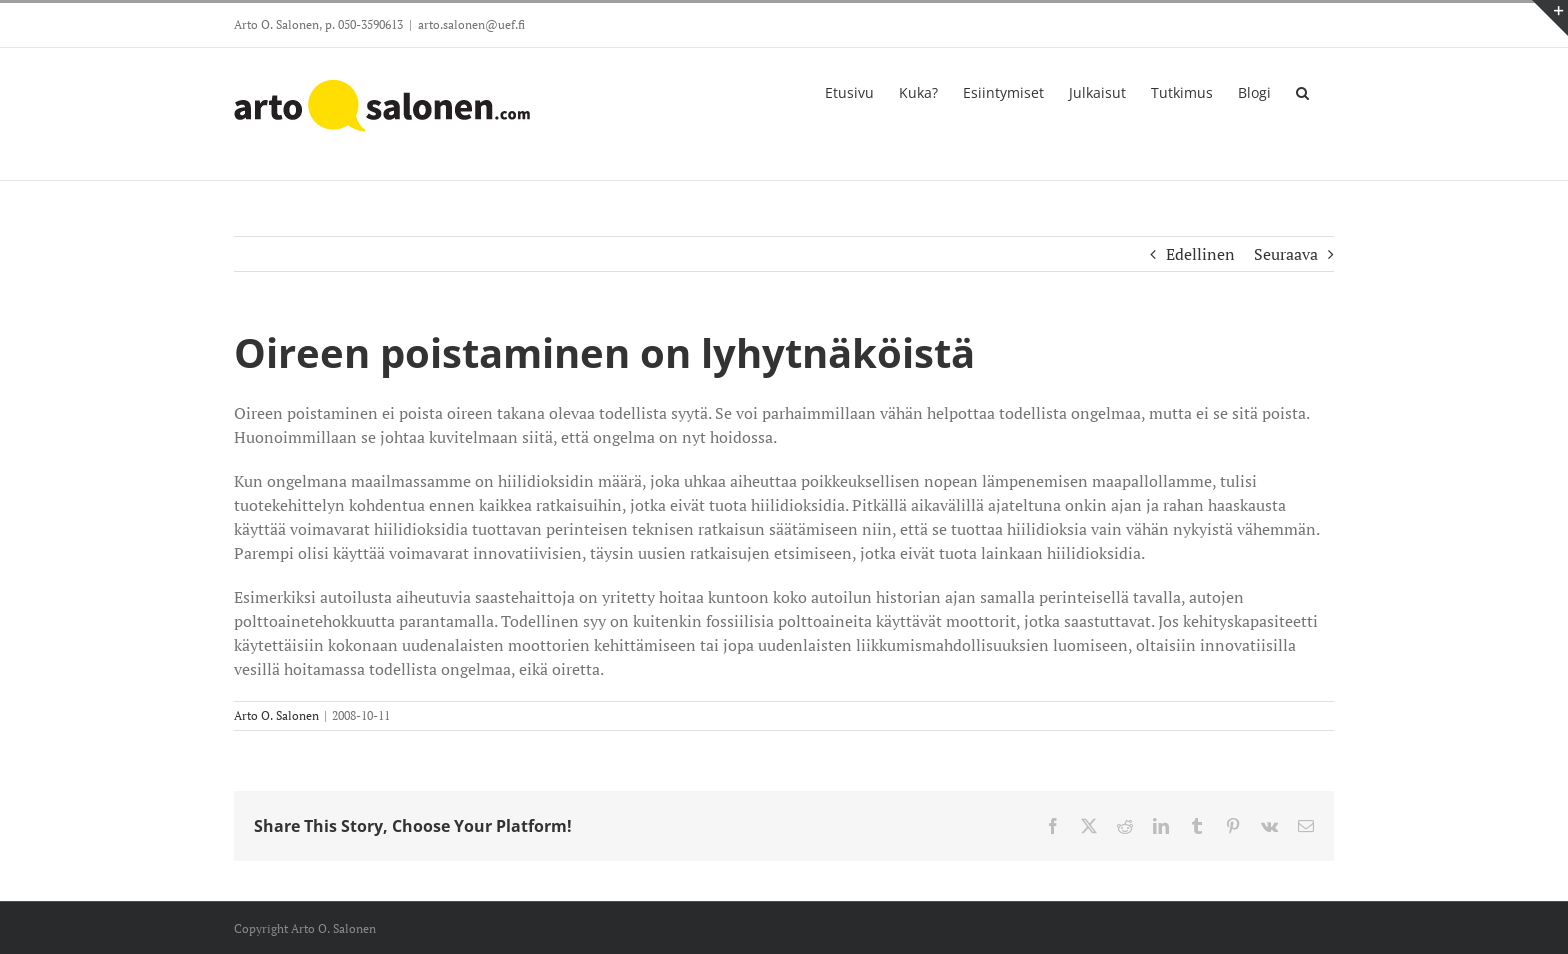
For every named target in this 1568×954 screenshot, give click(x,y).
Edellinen (1200, 254)
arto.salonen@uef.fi (471, 24)
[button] (1302, 91)
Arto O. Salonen (276, 715)
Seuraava (1286, 254)
